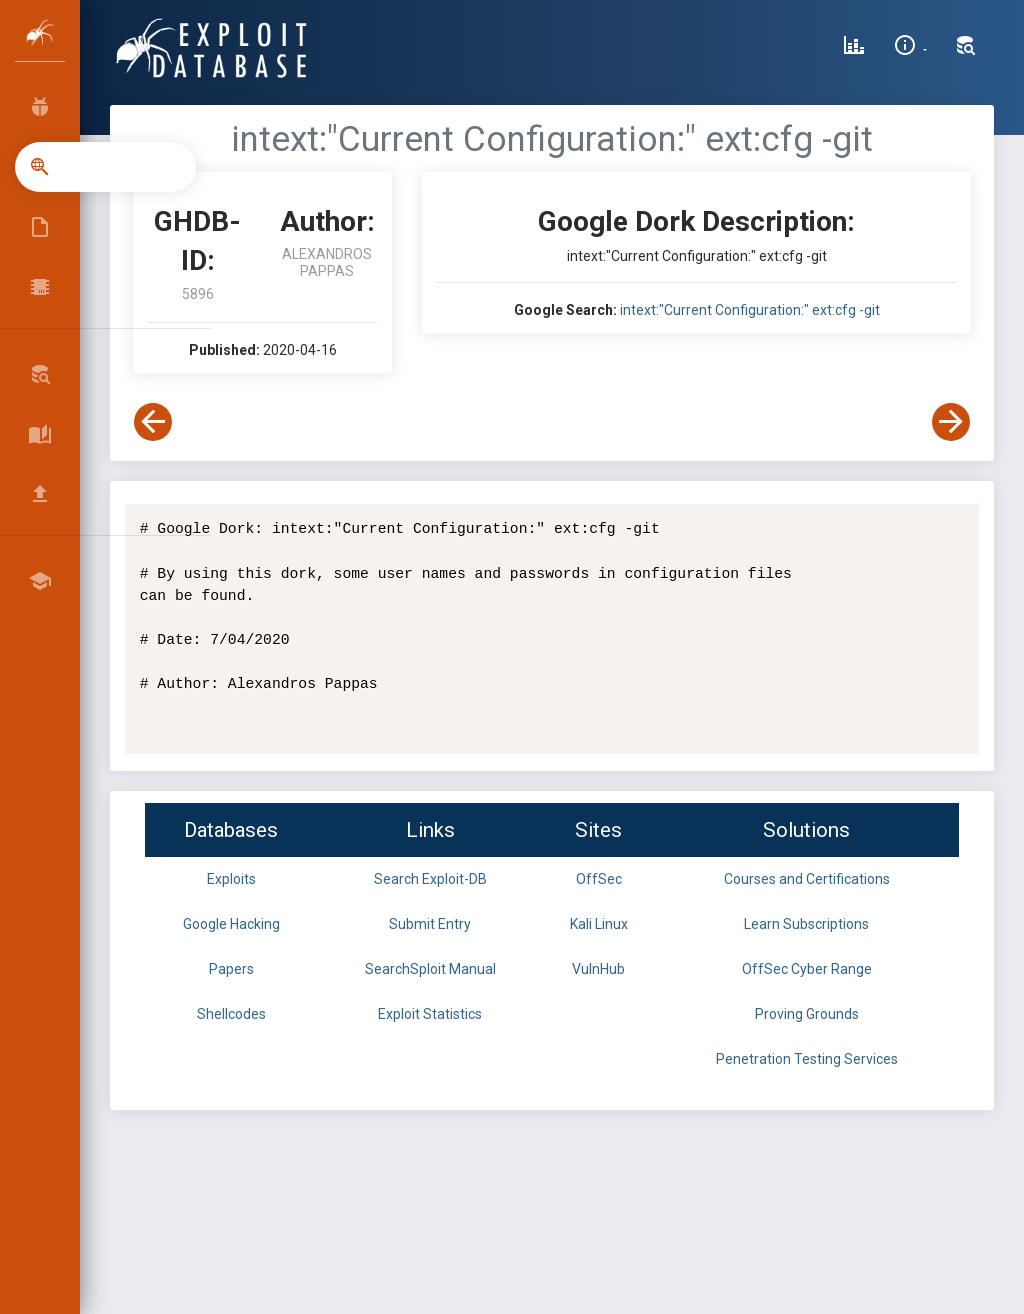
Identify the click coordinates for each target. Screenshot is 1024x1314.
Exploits (231, 879)
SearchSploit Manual (430, 969)
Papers (231, 969)
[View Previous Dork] (153, 422)
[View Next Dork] (951, 422)
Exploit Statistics (430, 1014)
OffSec (599, 879)
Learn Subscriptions (806, 924)
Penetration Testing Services (807, 1059)
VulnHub (598, 969)
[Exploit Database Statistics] (854, 48)
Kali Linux (599, 924)
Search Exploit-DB (430, 879)
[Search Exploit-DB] (966, 48)
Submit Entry (430, 924)
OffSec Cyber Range (807, 969)
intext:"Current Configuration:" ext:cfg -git (750, 310)
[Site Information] (910, 48)
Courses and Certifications (807, 879)
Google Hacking (231, 924)
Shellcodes (231, 1014)
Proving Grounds (807, 1014)
